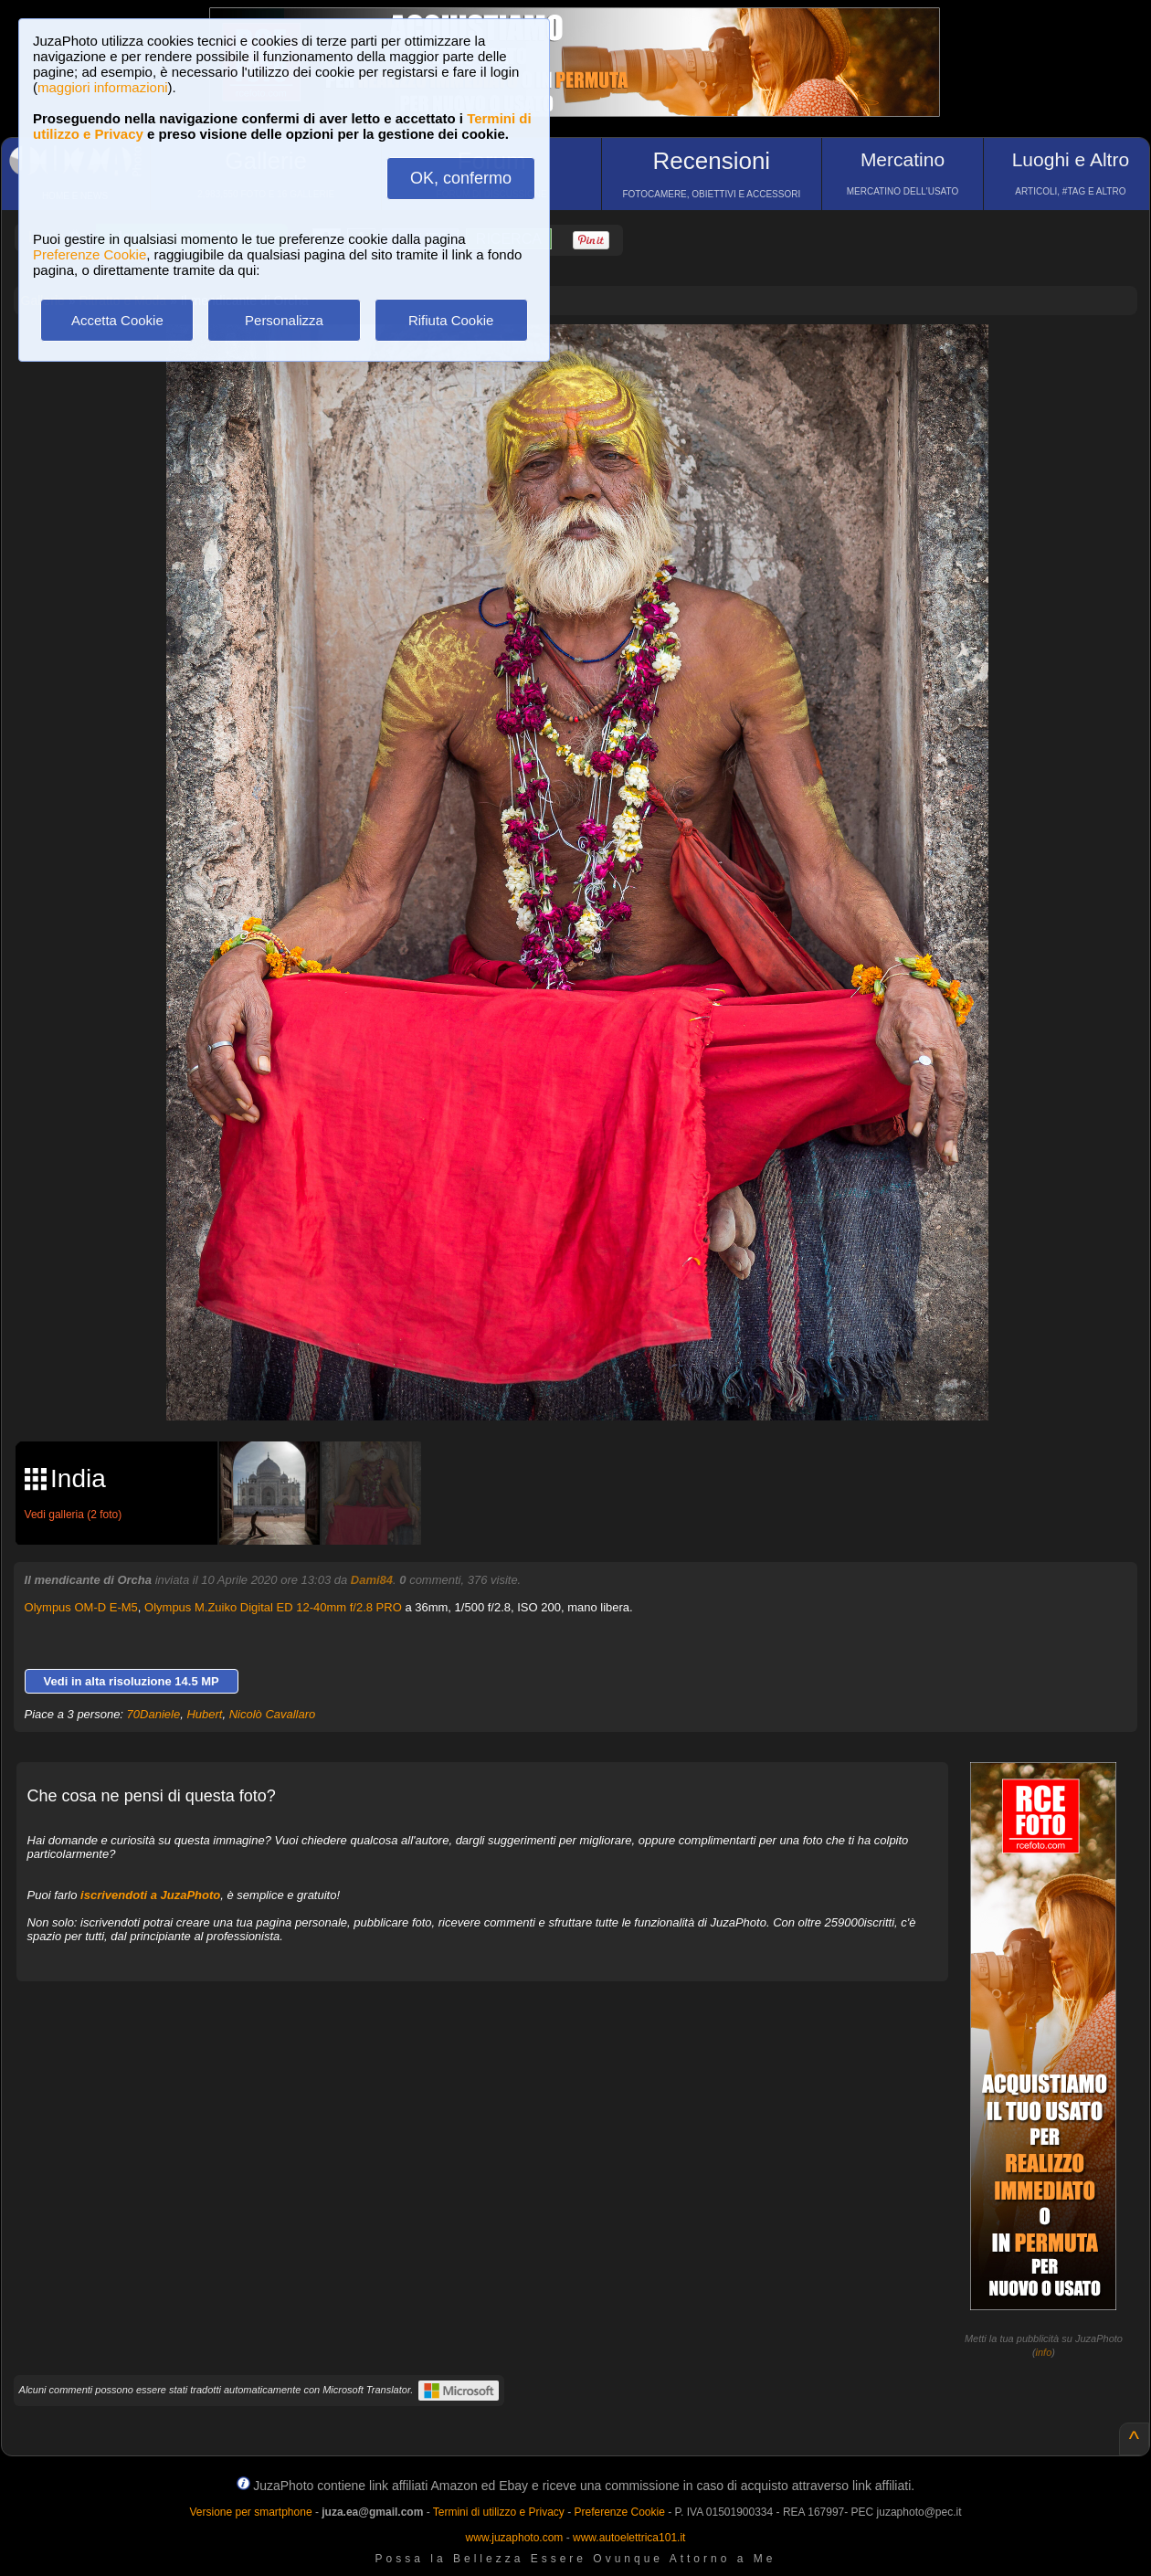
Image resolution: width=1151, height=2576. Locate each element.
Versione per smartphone (250, 2512)
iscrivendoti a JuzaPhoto (150, 1895)
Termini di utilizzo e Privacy (499, 2512)
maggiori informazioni (102, 87)
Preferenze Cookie (89, 254)
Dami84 (372, 1580)
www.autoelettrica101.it (629, 2537)
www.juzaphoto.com (515, 2537)
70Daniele (154, 1714)
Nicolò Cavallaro (272, 1714)
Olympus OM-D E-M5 (81, 1607)
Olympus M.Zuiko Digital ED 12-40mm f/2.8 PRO (273, 1607)
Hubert (204, 1714)
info (1044, 2352)
